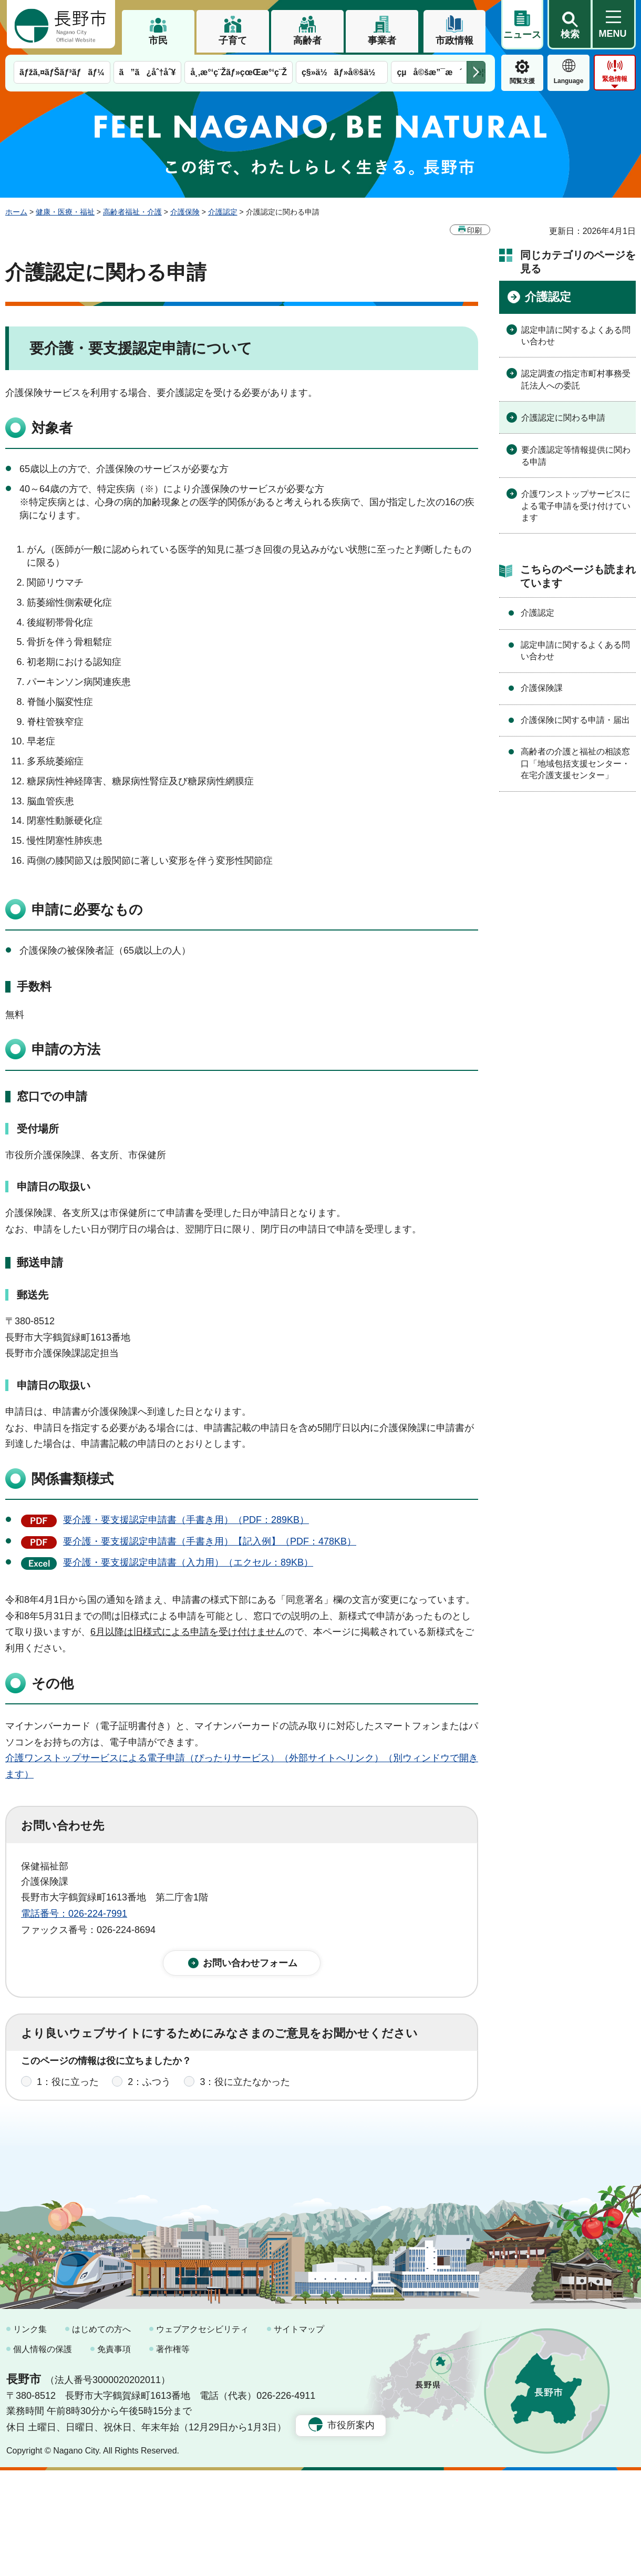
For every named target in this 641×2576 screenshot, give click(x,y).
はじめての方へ (101, 2434)
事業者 (382, 40)
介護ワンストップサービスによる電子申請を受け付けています (575, 505)
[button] (569, 24)
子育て (233, 40)
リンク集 (30, 2434)
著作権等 (173, 2454)
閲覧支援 (522, 81)
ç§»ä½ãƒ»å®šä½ (342, 72)
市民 (158, 40)
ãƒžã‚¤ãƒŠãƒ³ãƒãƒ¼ (62, 72)
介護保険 (185, 212)
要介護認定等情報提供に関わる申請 (575, 455)
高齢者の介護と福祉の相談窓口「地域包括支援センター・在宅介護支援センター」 (575, 763)
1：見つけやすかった (82, 2138)
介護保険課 (542, 687)
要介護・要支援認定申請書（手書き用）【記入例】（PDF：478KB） (209, 1541)
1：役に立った (68, 2092)
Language (569, 81)
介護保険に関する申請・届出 (575, 719)
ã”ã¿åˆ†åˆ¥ (147, 72)
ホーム (16, 212)
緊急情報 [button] (614, 79)
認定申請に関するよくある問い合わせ (575, 335)
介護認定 (222, 212)
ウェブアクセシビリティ (202, 2434)
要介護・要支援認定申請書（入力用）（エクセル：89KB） (188, 1562)
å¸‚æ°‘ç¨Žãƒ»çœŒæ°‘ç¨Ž (238, 72)
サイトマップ (299, 2434)
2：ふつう (149, 2092)
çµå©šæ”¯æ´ (429, 72)
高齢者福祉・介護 (132, 212)
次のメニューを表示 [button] (476, 72)
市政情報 (454, 40)
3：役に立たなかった (245, 2092)
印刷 (474, 230)
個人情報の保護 (42, 2454)
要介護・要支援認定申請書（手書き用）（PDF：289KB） (186, 1520)
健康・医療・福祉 (65, 212)
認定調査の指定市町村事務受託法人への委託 (575, 379)
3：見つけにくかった (273, 2138)
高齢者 (307, 40)
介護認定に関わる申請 (563, 417)
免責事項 (114, 2454)
